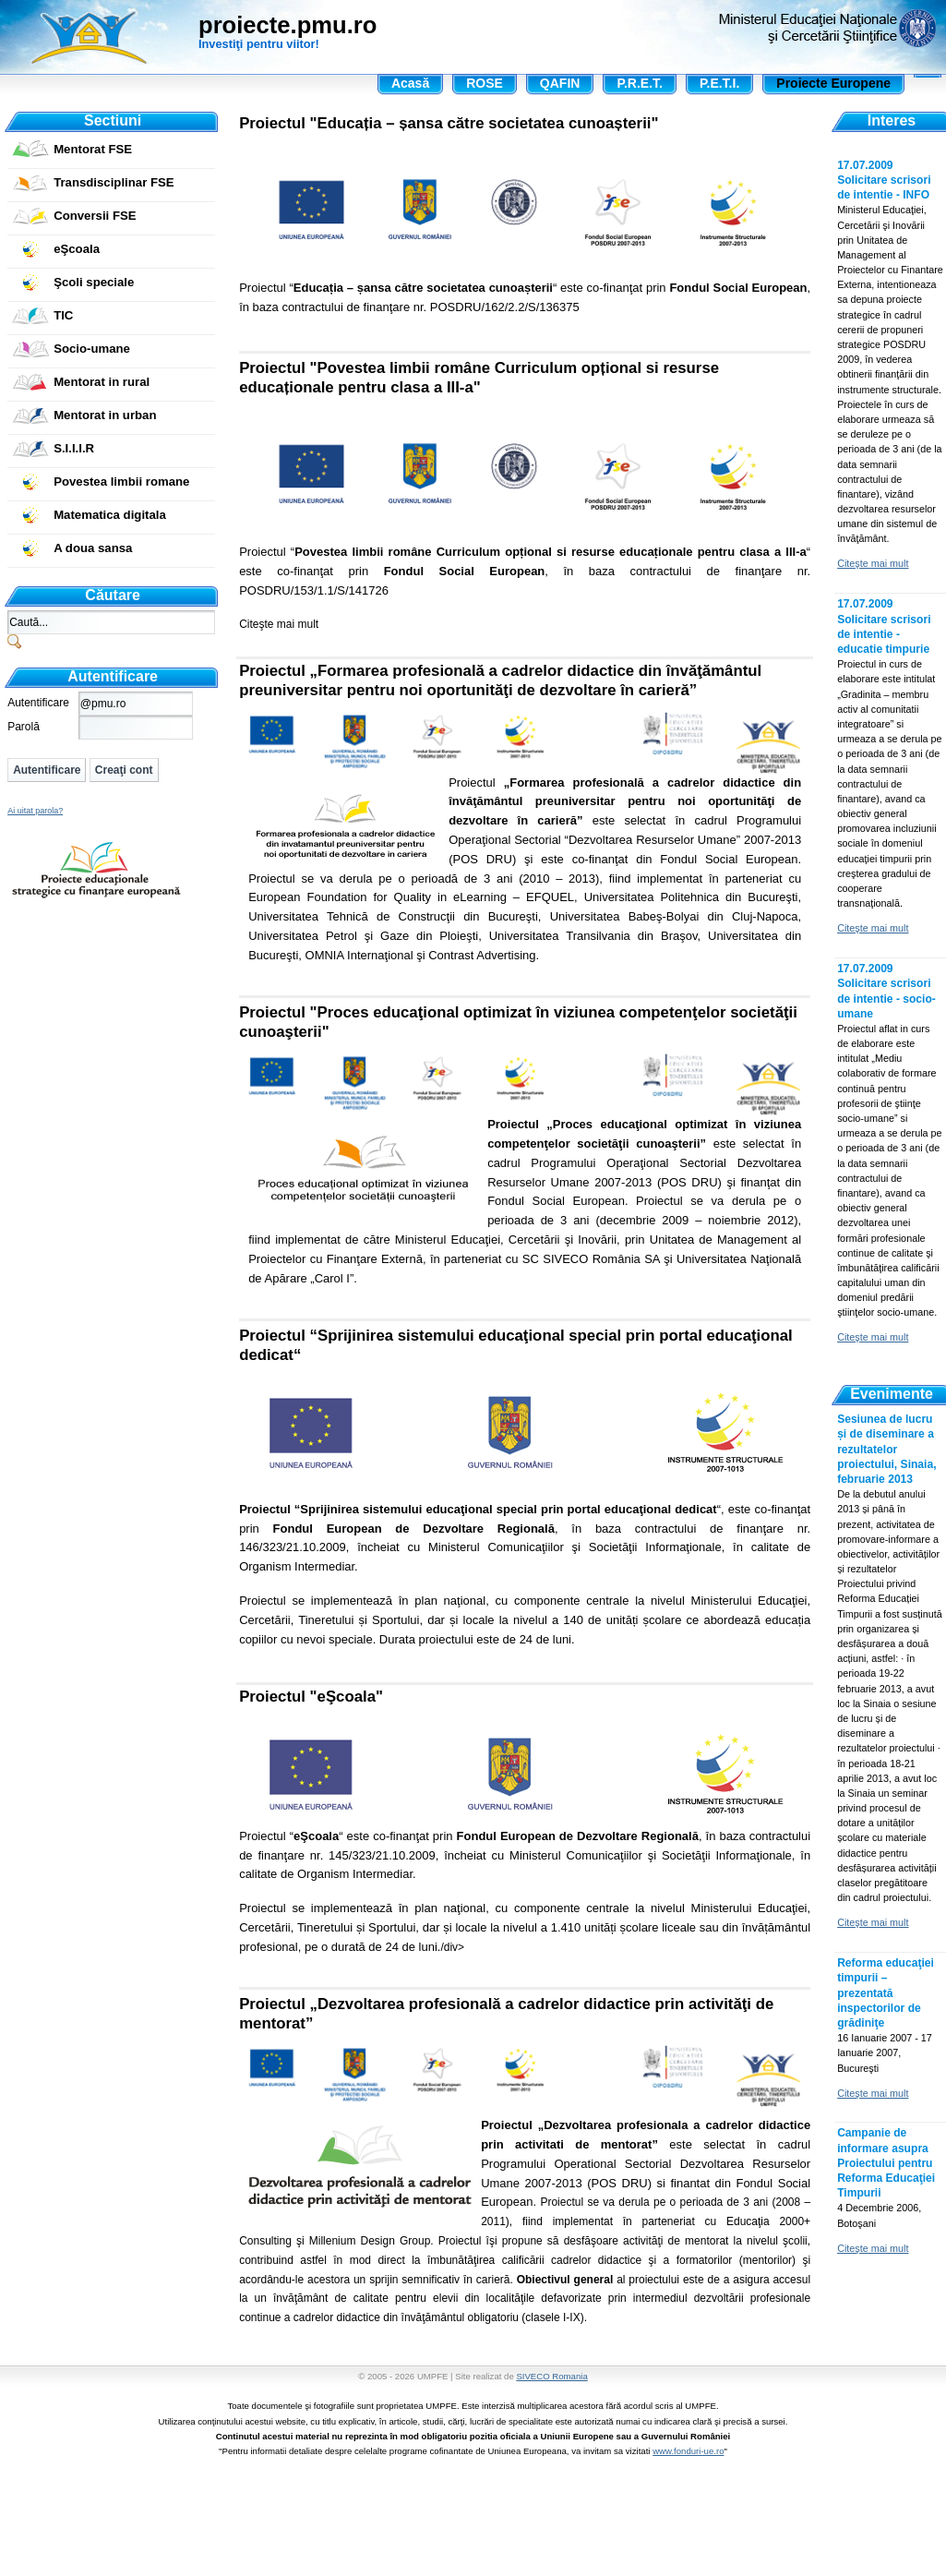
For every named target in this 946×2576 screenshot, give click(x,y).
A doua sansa (93, 548)
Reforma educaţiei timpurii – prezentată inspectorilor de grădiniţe (885, 1992)
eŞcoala (77, 249)
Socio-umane (92, 348)
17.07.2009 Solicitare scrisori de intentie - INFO (883, 180)
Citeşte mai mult (278, 624)
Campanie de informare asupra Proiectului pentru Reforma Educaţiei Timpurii (886, 2162)
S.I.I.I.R (74, 448)
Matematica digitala (110, 515)
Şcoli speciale (94, 282)
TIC (63, 315)
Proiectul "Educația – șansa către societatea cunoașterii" (448, 123)
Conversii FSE (95, 216)
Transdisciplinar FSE (114, 182)
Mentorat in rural (102, 382)
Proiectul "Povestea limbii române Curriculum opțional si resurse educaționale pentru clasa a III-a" (479, 377)
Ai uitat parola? (35, 810)
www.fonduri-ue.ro (688, 2451)
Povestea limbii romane (121, 481)
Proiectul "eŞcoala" (311, 1696)
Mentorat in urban (105, 415)
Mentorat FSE (93, 149)
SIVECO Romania (551, 2376)
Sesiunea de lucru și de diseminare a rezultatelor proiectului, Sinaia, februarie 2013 (886, 1449)
